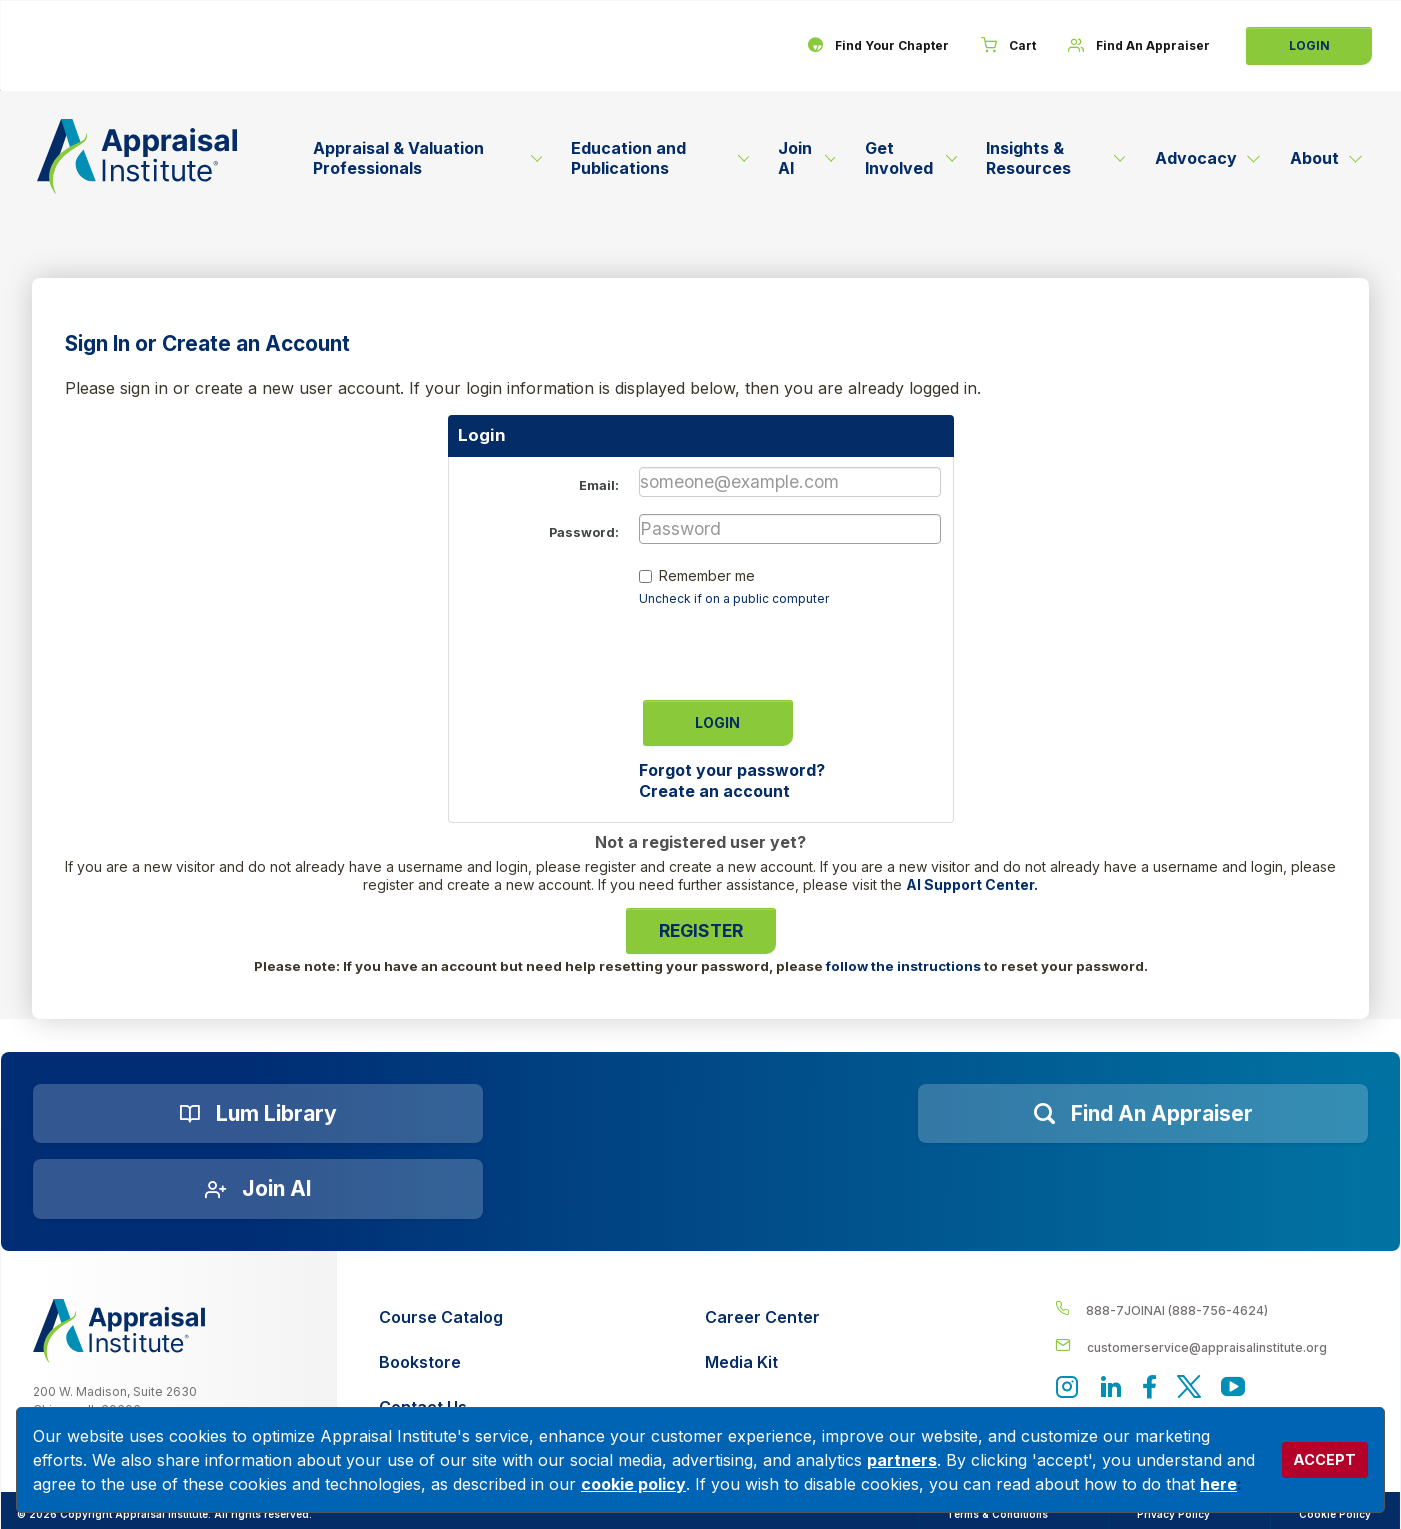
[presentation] (791, 647)
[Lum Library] (258, 1114)
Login (1309, 45)
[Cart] (1008, 46)
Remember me (707, 575)
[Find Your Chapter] (878, 46)
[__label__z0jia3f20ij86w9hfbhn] (119, 1331)
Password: (584, 532)
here (1218, 1484)
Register (701, 930)
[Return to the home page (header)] (137, 156)
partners (902, 1460)
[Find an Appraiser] (1143, 1114)
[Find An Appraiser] (1139, 46)
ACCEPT (1324, 1459)
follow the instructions (903, 966)
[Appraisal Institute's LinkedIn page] (1111, 1388)
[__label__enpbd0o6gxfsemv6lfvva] (1211, 1346)
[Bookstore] (441, 1362)
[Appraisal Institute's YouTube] (1233, 1388)
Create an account (714, 791)
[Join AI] (258, 1189)
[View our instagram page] (1067, 1388)
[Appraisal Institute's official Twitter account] (1189, 1388)
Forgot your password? (732, 770)
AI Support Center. (972, 884)
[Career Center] (762, 1317)
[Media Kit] (762, 1362)
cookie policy (633, 1484)
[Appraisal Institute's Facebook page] (1150, 1388)
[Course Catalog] (441, 1317)
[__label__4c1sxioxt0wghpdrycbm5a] (1211, 1309)
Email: (599, 485)
